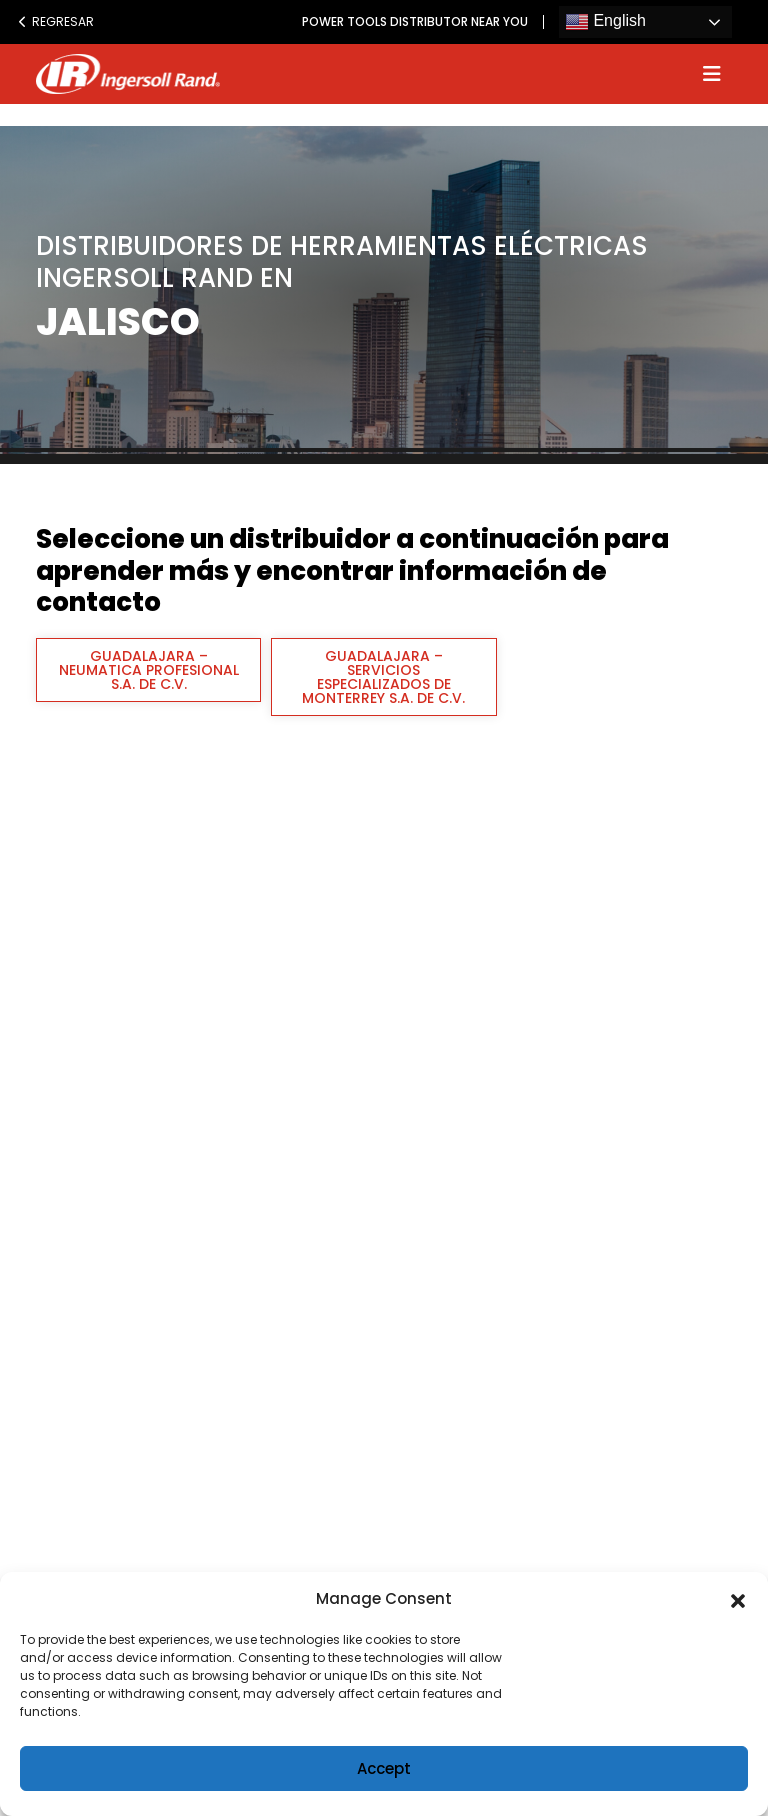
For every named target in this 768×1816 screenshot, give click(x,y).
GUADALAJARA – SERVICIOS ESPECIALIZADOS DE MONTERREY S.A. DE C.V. (383, 677)
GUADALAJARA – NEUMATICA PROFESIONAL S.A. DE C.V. (149, 670)
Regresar (56, 21)
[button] (738, 1599)
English (605, 22)
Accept (384, 1768)
